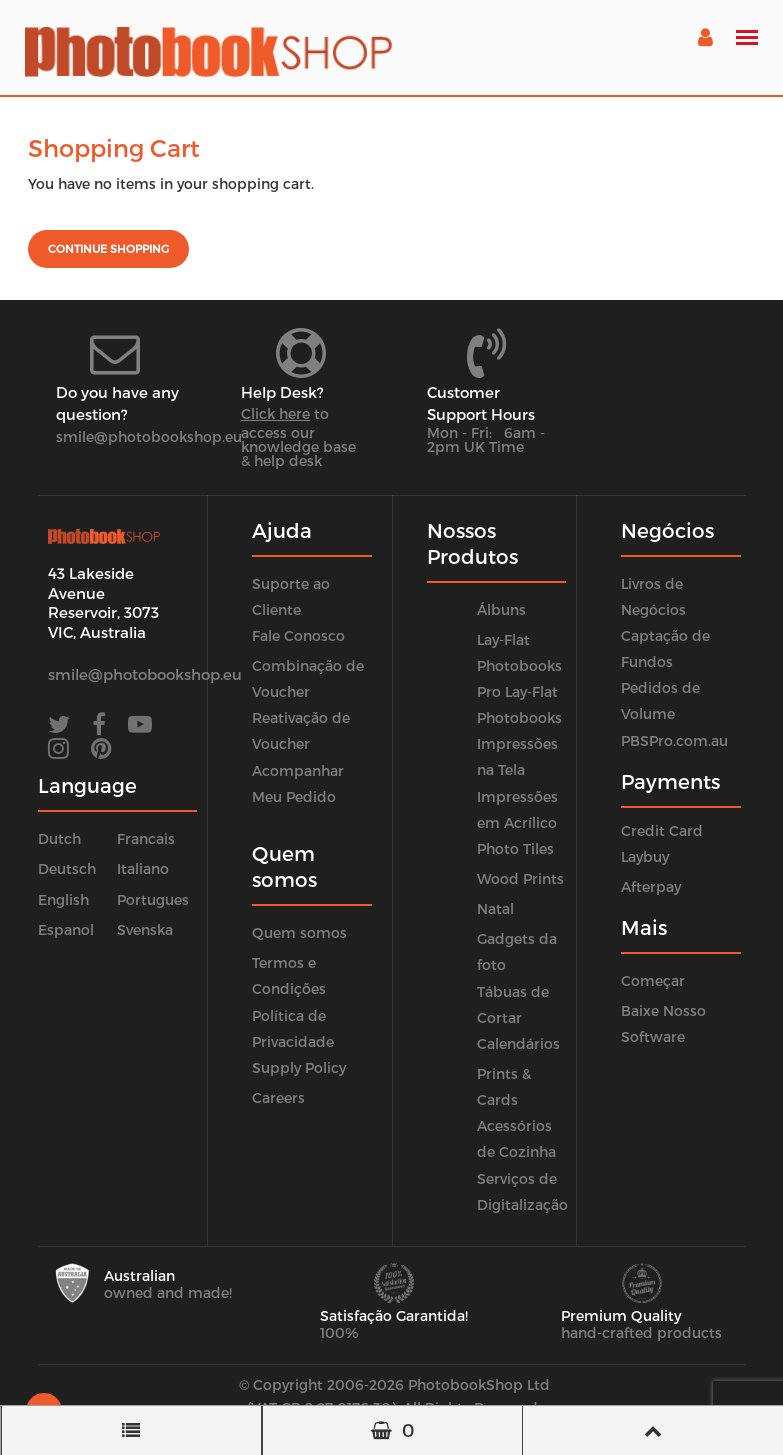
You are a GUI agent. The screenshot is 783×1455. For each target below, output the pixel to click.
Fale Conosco (298, 635)
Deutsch (67, 868)
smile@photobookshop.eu (149, 436)
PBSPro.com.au (674, 740)
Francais (146, 838)
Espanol (66, 929)
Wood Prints (520, 878)
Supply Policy (299, 1067)
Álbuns (501, 609)
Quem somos (299, 932)
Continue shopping (108, 248)
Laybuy (645, 856)
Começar (653, 980)
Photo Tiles (515, 848)
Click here (275, 413)
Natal (495, 908)
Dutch (59, 838)
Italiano (143, 868)
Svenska (145, 929)
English (63, 899)
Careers (278, 1097)
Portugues (153, 899)
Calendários (518, 1043)
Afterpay (651, 886)
